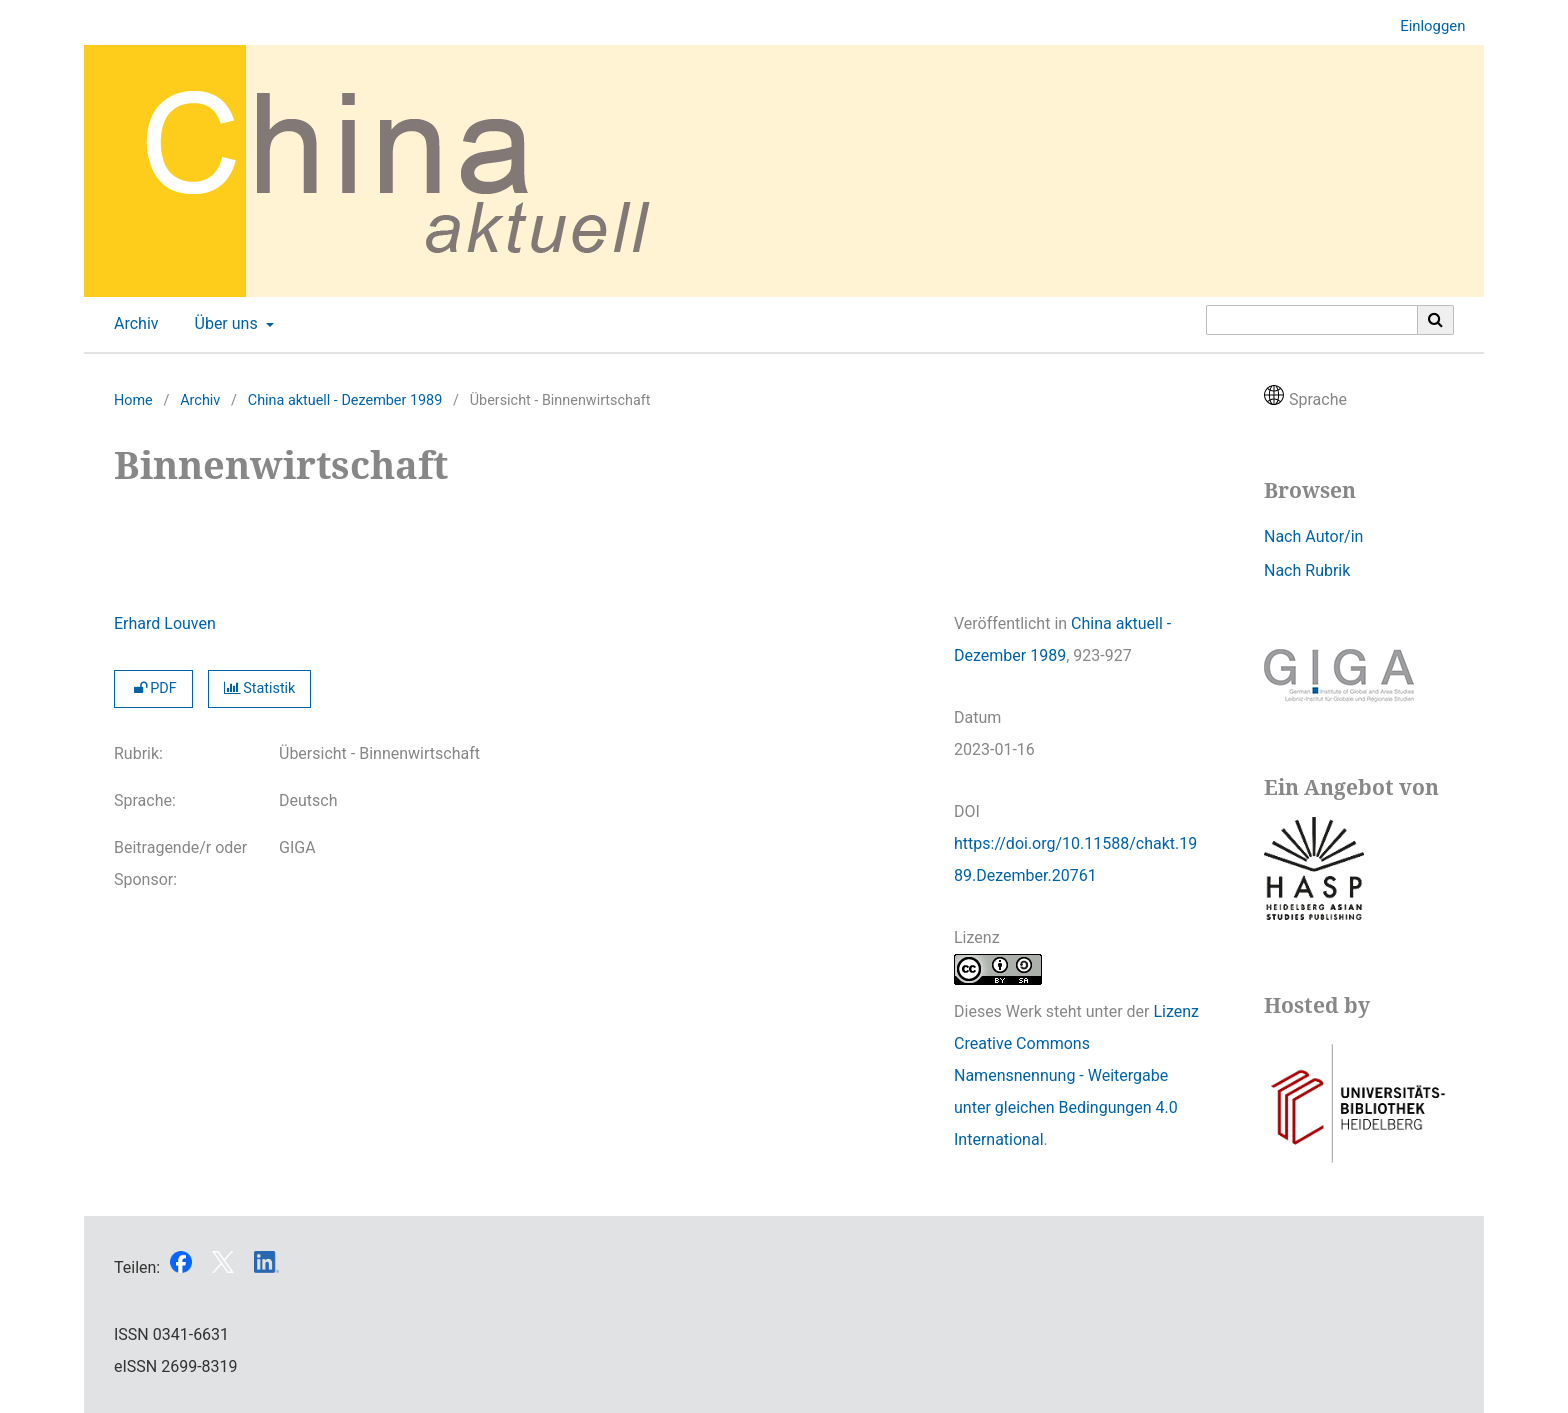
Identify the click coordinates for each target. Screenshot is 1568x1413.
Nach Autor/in (1313, 536)
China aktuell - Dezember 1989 (345, 400)
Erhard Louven (165, 623)
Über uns (224, 324)
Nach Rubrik (1307, 570)
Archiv (132, 324)
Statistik (260, 688)
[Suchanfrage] (1312, 320)
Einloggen (1425, 26)
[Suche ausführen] (1436, 320)
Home (133, 400)
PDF (153, 688)
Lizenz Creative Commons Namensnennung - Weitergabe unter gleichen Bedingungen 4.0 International (1076, 1075)
